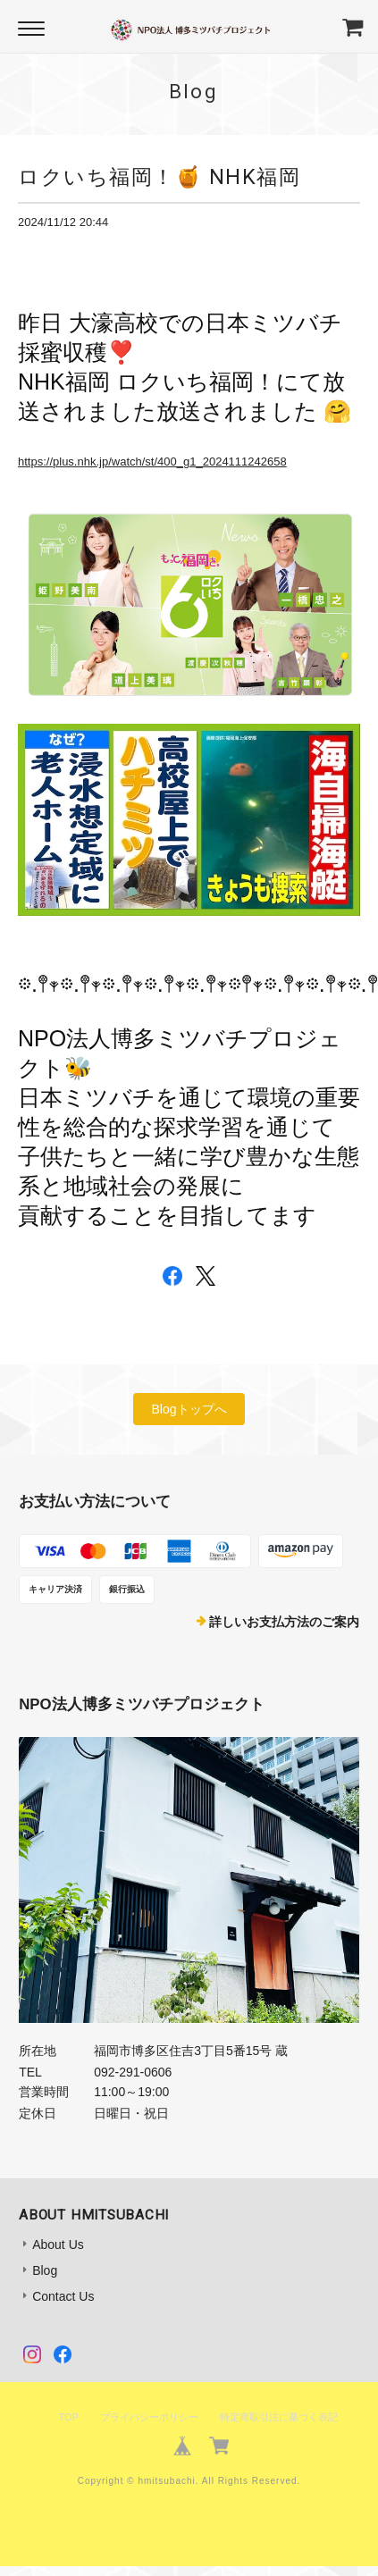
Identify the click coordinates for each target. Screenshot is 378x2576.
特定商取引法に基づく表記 (279, 2417)
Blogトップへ (188, 1409)
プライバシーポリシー (149, 2417)
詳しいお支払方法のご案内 (284, 1622)
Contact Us (63, 2296)
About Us (58, 2244)
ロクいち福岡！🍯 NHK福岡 (159, 176)
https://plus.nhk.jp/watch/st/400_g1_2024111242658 (152, 461)
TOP (68, 2417)
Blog (44, 2270)
